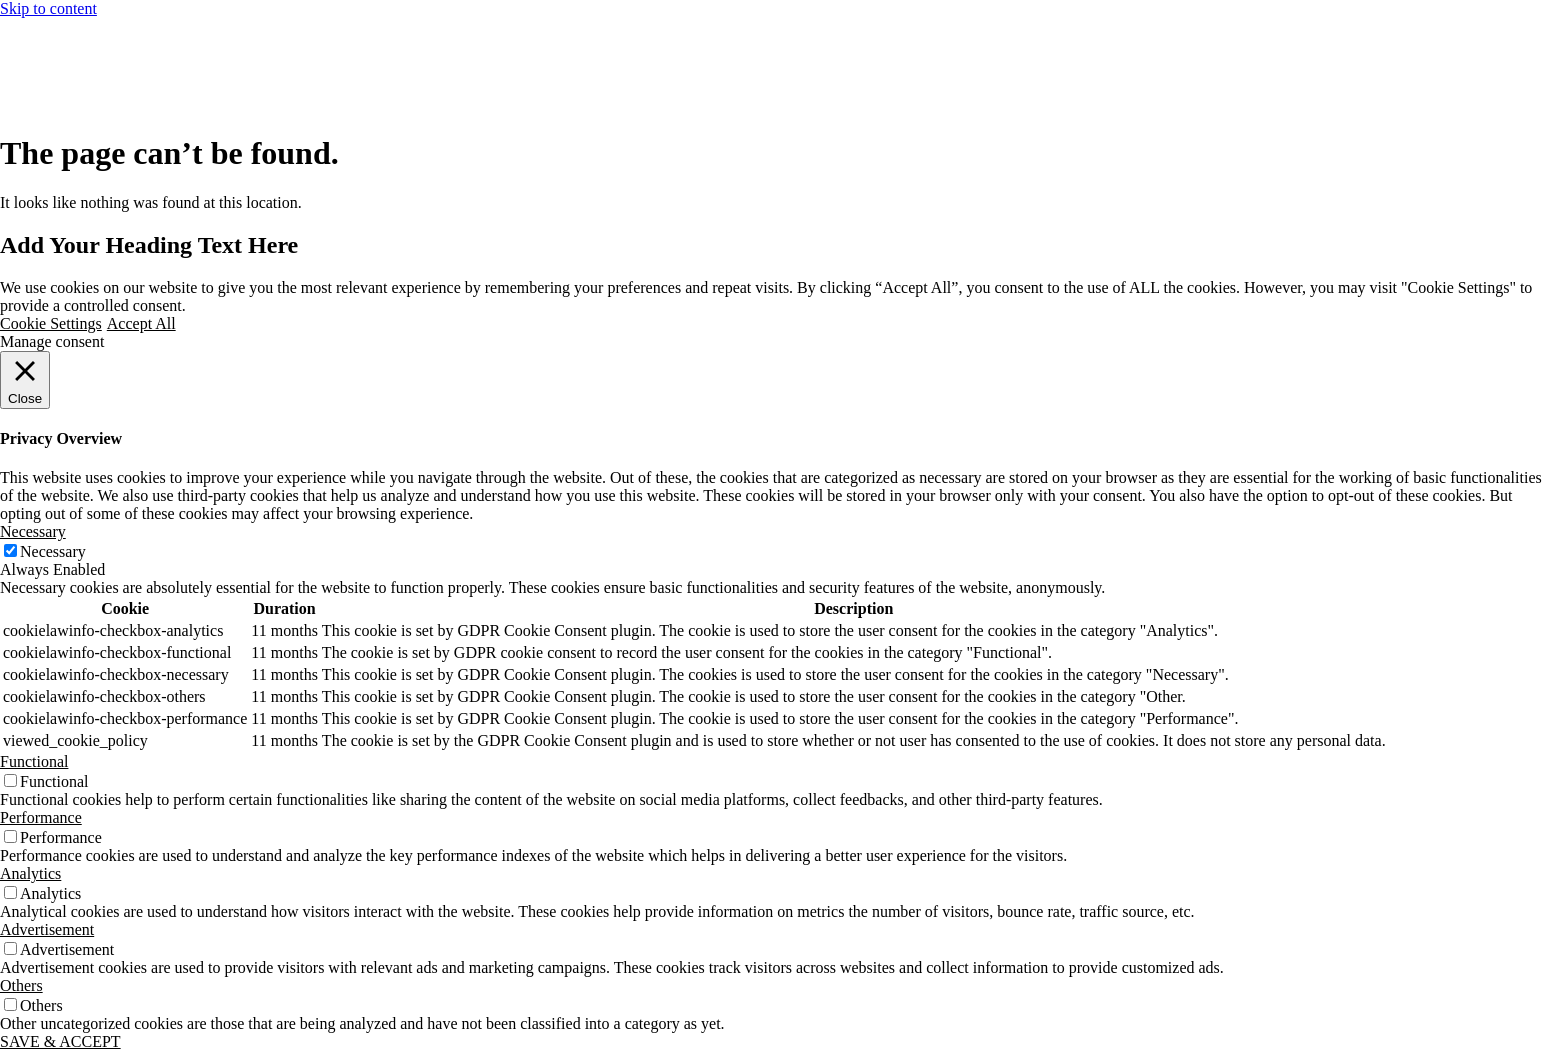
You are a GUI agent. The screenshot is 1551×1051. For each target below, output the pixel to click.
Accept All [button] (141, 323)
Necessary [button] (33, 531)
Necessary (53, 551)
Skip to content (48, 8)
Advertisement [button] (47, 929)
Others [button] (21, 985)
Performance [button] (41, 817)
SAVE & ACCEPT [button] (60, 1041)
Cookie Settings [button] (51, 323)
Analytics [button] (30, 873)
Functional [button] (34, 761)
